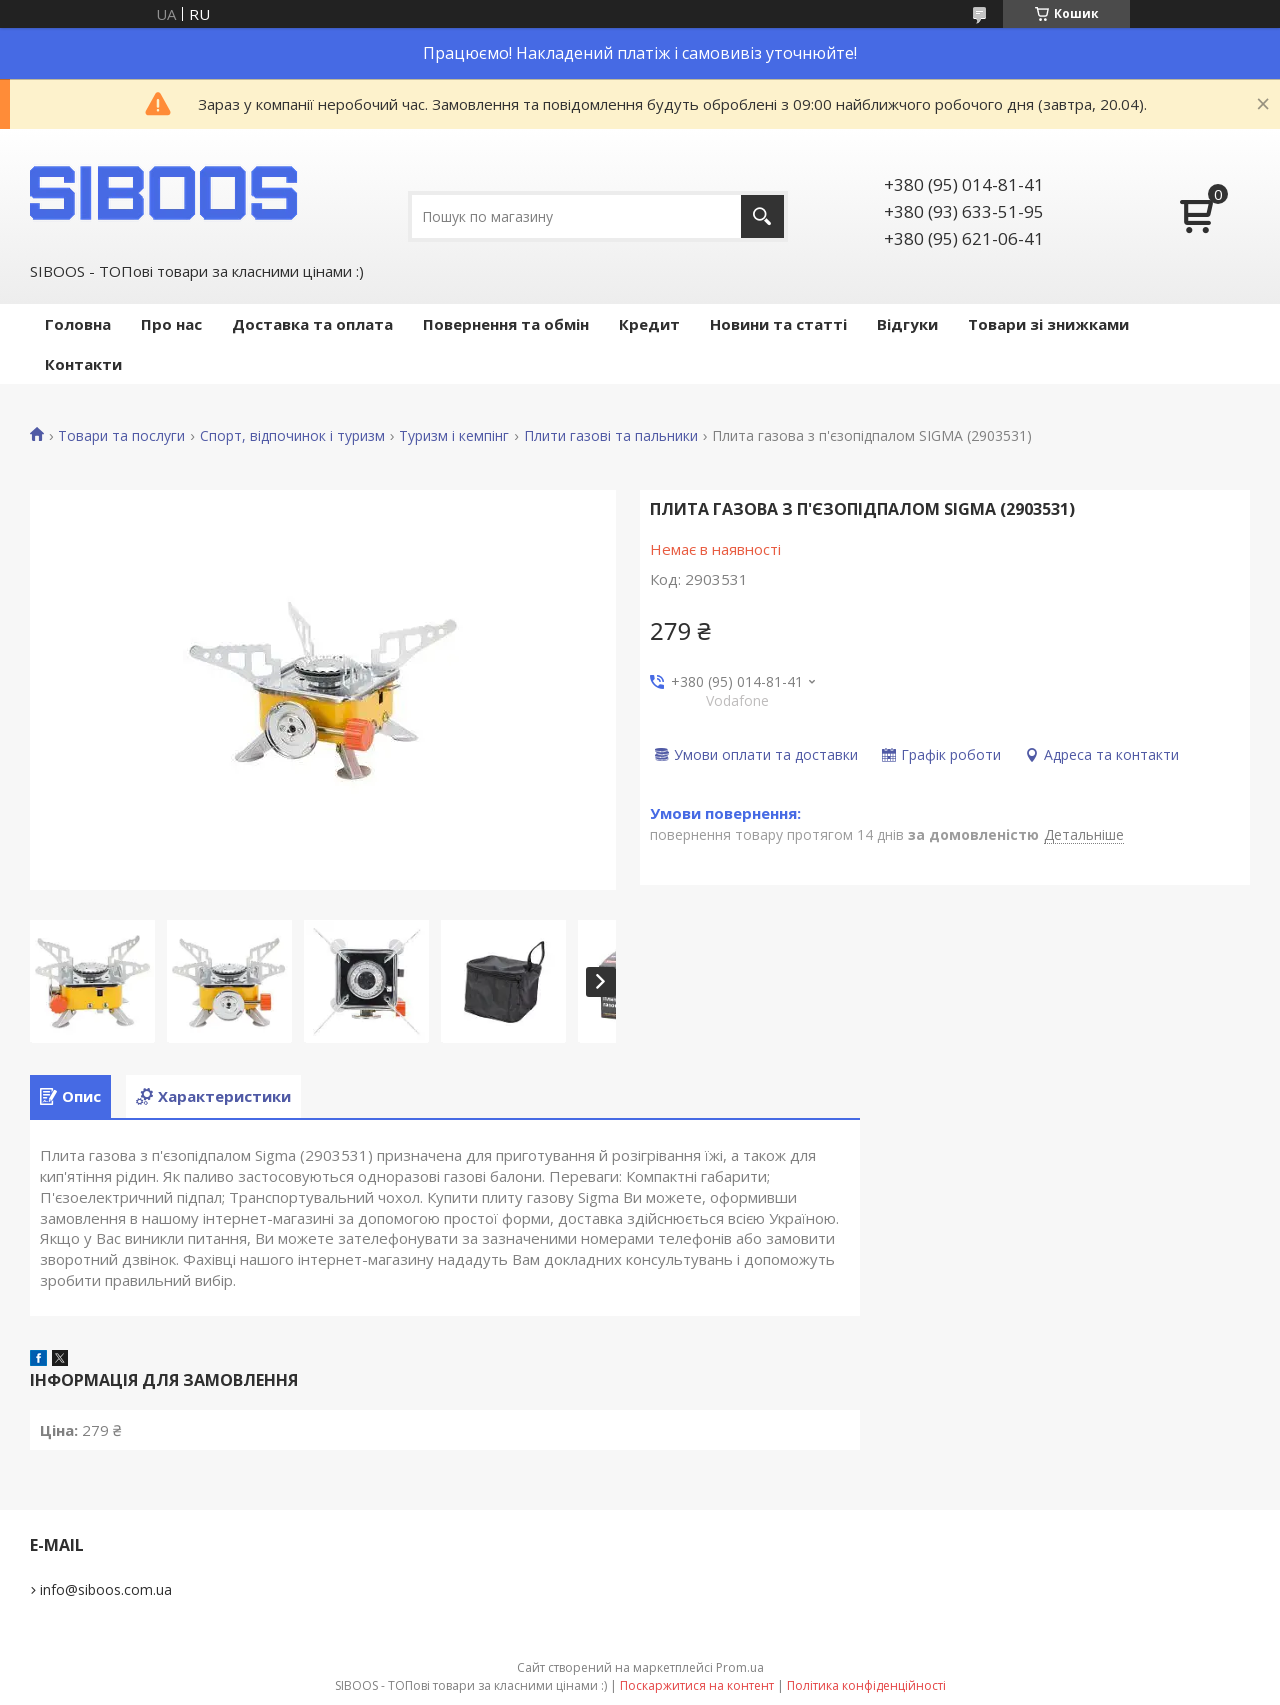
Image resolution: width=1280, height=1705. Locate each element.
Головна (78, 324)
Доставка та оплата (312, 324)
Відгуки (907, 324)
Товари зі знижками (1048, 324)
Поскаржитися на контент (697, 1685)
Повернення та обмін (506, 324)
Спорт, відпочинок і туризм (292, 436)
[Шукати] (762, 216)
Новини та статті (778, 324)
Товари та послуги (121, 436)
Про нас (171, 324)
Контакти (83, 364)
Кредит (649, 324)
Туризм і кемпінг (454, 436)
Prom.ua (740, 1667)
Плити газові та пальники (611, 436)
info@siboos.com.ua (106, 1589)
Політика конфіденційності (866, 1685)
